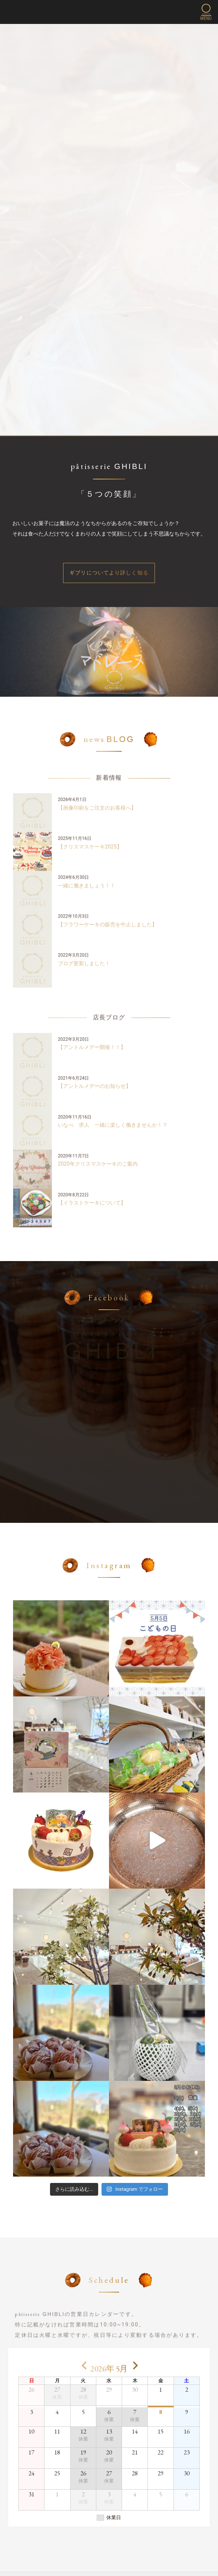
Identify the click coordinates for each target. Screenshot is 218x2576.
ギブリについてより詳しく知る (109, 573)
